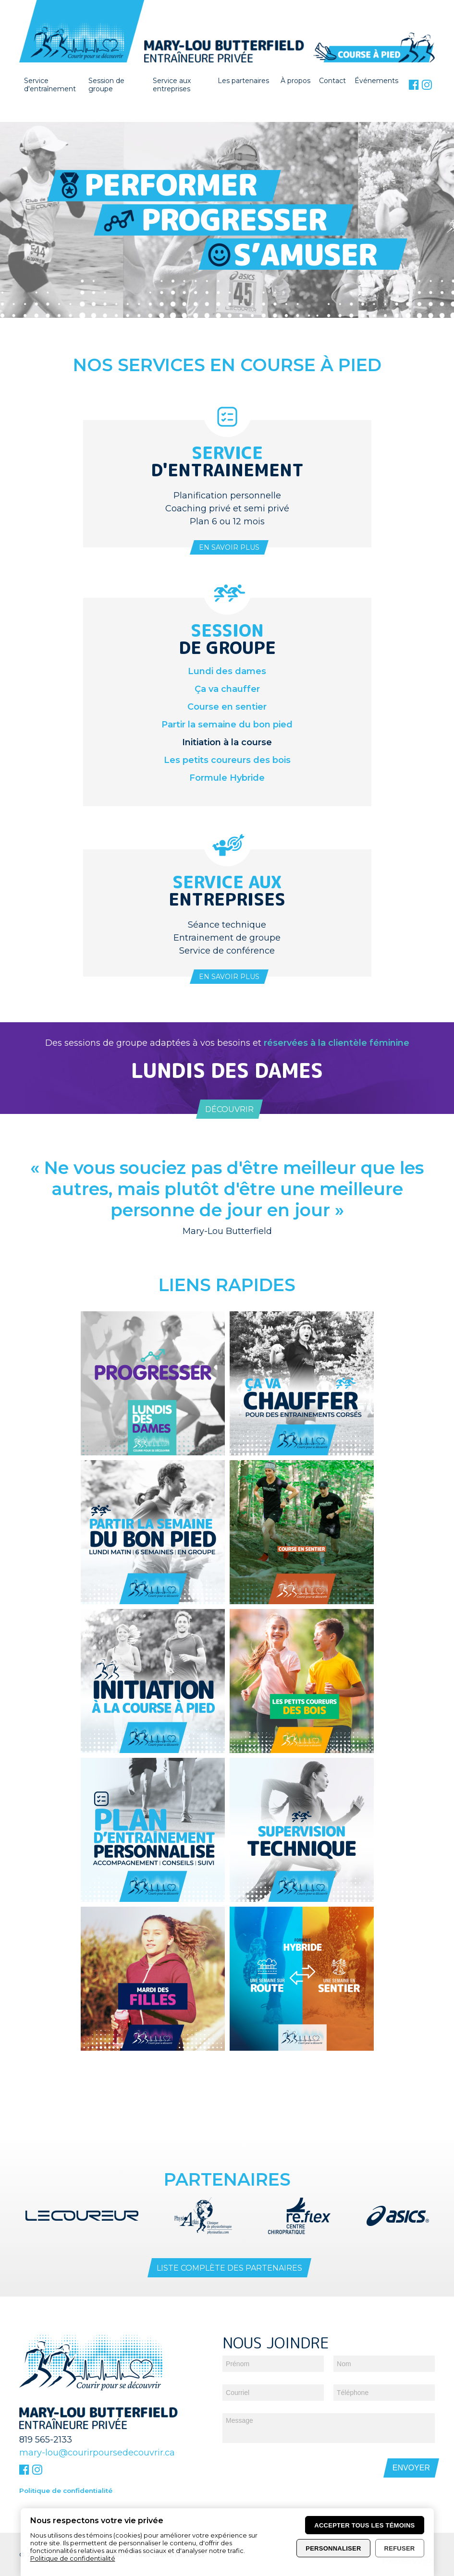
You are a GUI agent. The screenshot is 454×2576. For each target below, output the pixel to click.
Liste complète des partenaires (229, 2227)
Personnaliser (333, 2548)
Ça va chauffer (227, 689)
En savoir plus (229, 547)
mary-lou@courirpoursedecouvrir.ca (97, 2412)
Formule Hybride (227, 778)
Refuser (399, 2548)
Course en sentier (227, 706)
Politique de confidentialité (65, 2450)
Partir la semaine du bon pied (227, 724)
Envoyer (411, 2427)
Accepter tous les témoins (364, 2525)
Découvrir (229, 1109)
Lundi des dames (227, 671)
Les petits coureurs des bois (227, 760)
